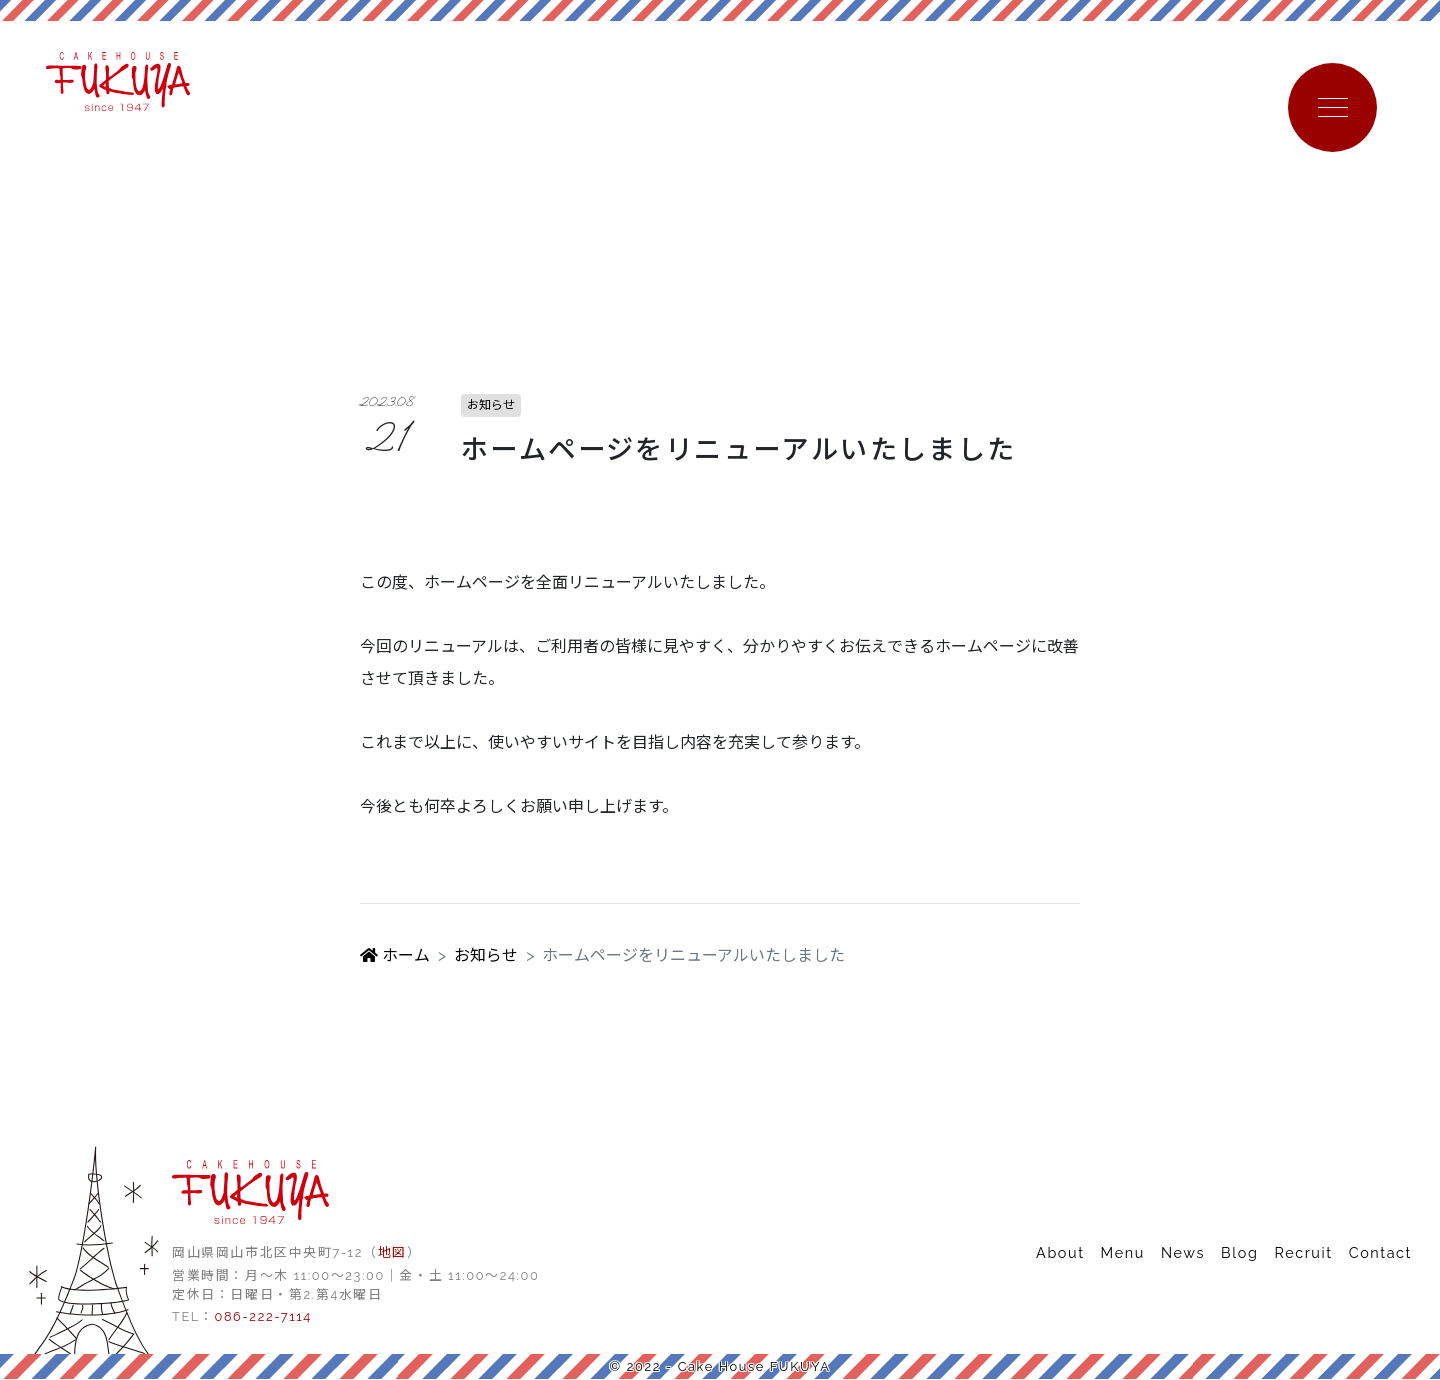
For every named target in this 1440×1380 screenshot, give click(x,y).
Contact (1380, 1253)
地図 (392, 1253)
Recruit (1303, 1253)
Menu (1123, 1253)
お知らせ (486, 956)
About (1060, 1253)
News (1183, 1253)
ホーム (395, 956)
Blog (1239, 1253)
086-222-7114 (262, 1317)
